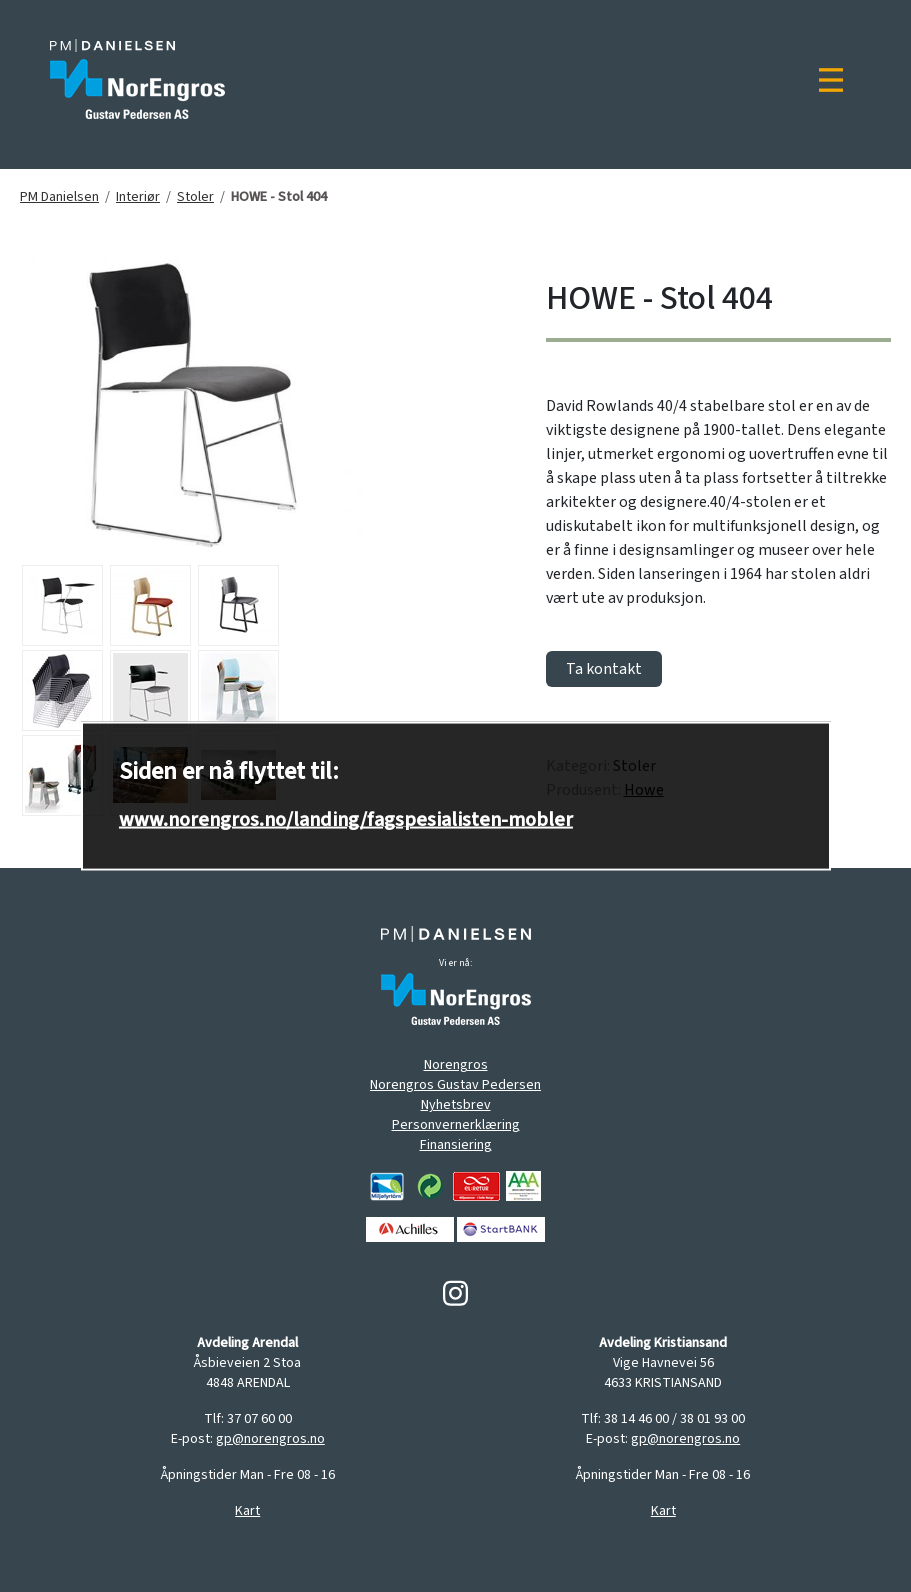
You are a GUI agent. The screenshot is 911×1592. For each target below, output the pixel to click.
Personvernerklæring (456, 1125)
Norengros (456, 1065)
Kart (247, 1511)
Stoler (195, 197)
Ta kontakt (604, 669)
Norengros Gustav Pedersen (455, 1085)
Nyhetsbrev (456, 1105)
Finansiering (456, 1145)
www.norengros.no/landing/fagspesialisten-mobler (346, 820)
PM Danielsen (59, 197)
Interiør (138, 197)
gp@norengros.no (270, 1439)
